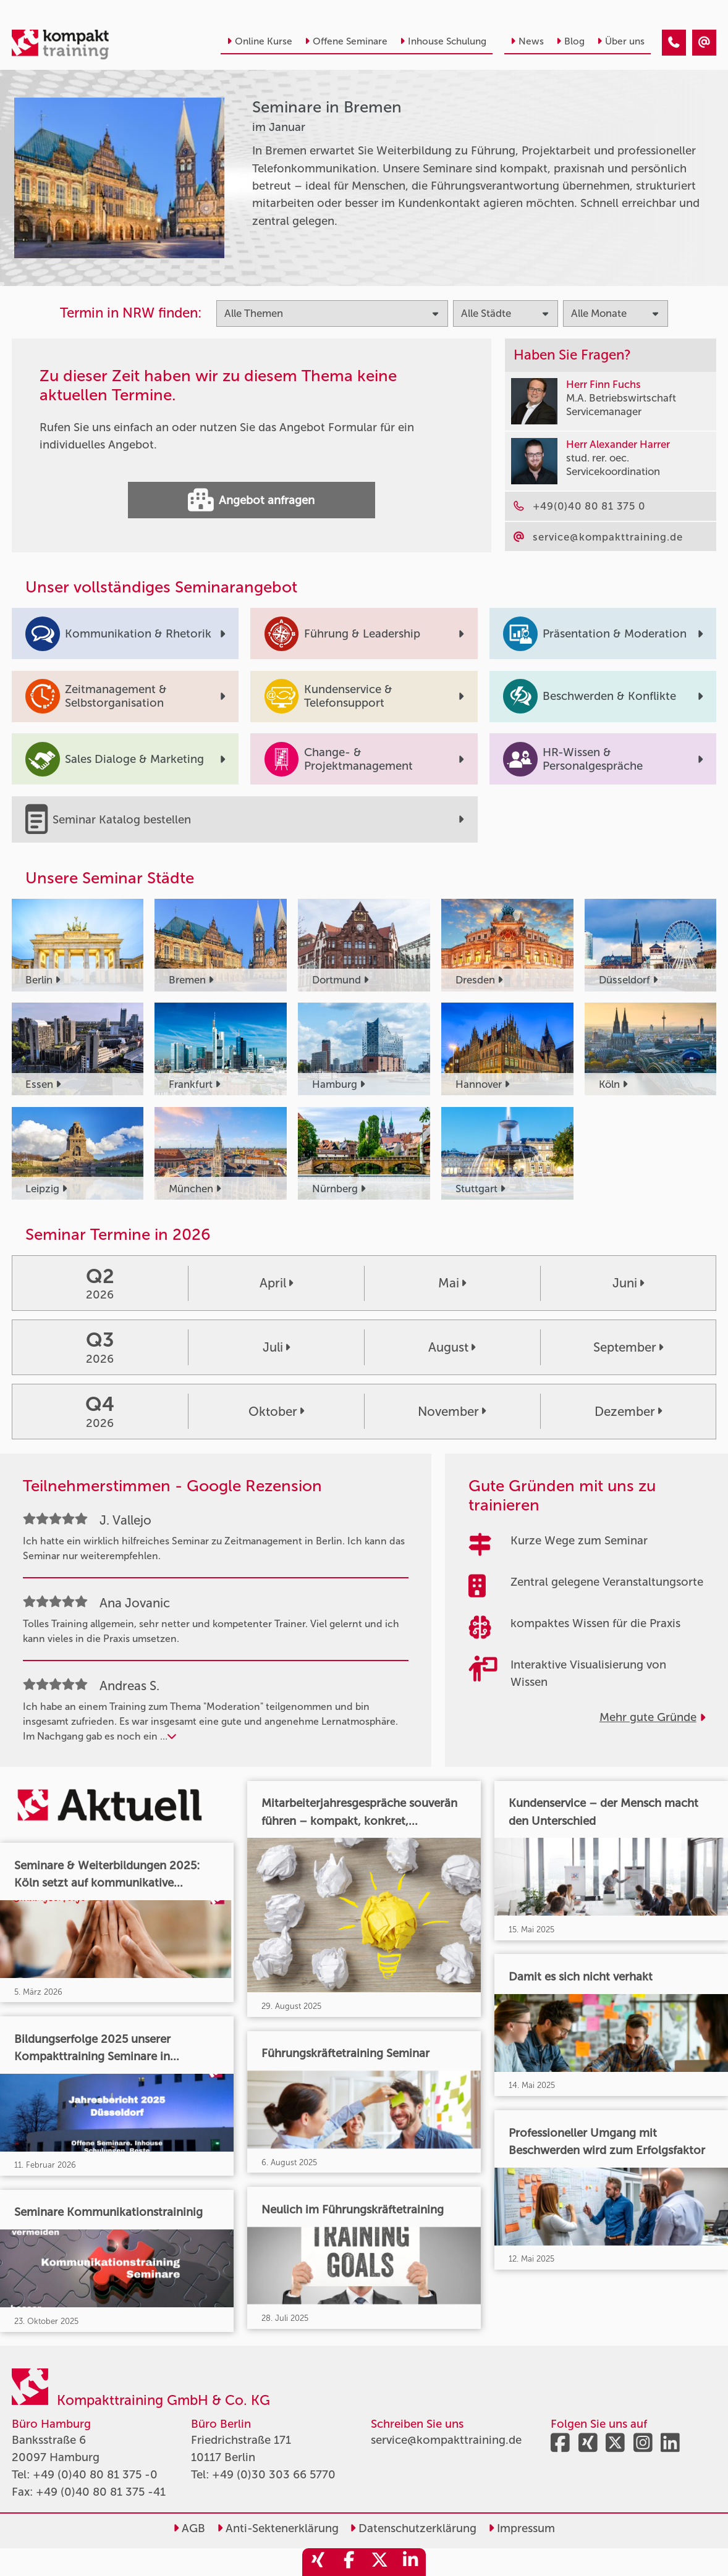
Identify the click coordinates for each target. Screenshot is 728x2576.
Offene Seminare (346, 41)
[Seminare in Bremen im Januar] (674, 43)
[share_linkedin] (410, 2562)
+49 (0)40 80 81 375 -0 (95, 2474)
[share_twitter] (379, 2562)
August (451, 1347)
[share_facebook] (348, 2562)
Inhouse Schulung (443, 41)
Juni (628, 1283)
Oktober (276, 1411)
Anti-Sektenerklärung (278, 2528)
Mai (452, 1283)
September (628, 1347)
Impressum (521, 2528)
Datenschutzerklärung (413, 2528)
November (452, 1411)
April (276, 1283)
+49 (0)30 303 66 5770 (274, 2474)
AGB (189, 2528)
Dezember (628, 1411)
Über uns (621, 41)
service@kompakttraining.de (446, 2440)
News (527, 41)
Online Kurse (259, 41)
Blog (570, 41)
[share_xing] (317, 2562)
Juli (276, 1347)
